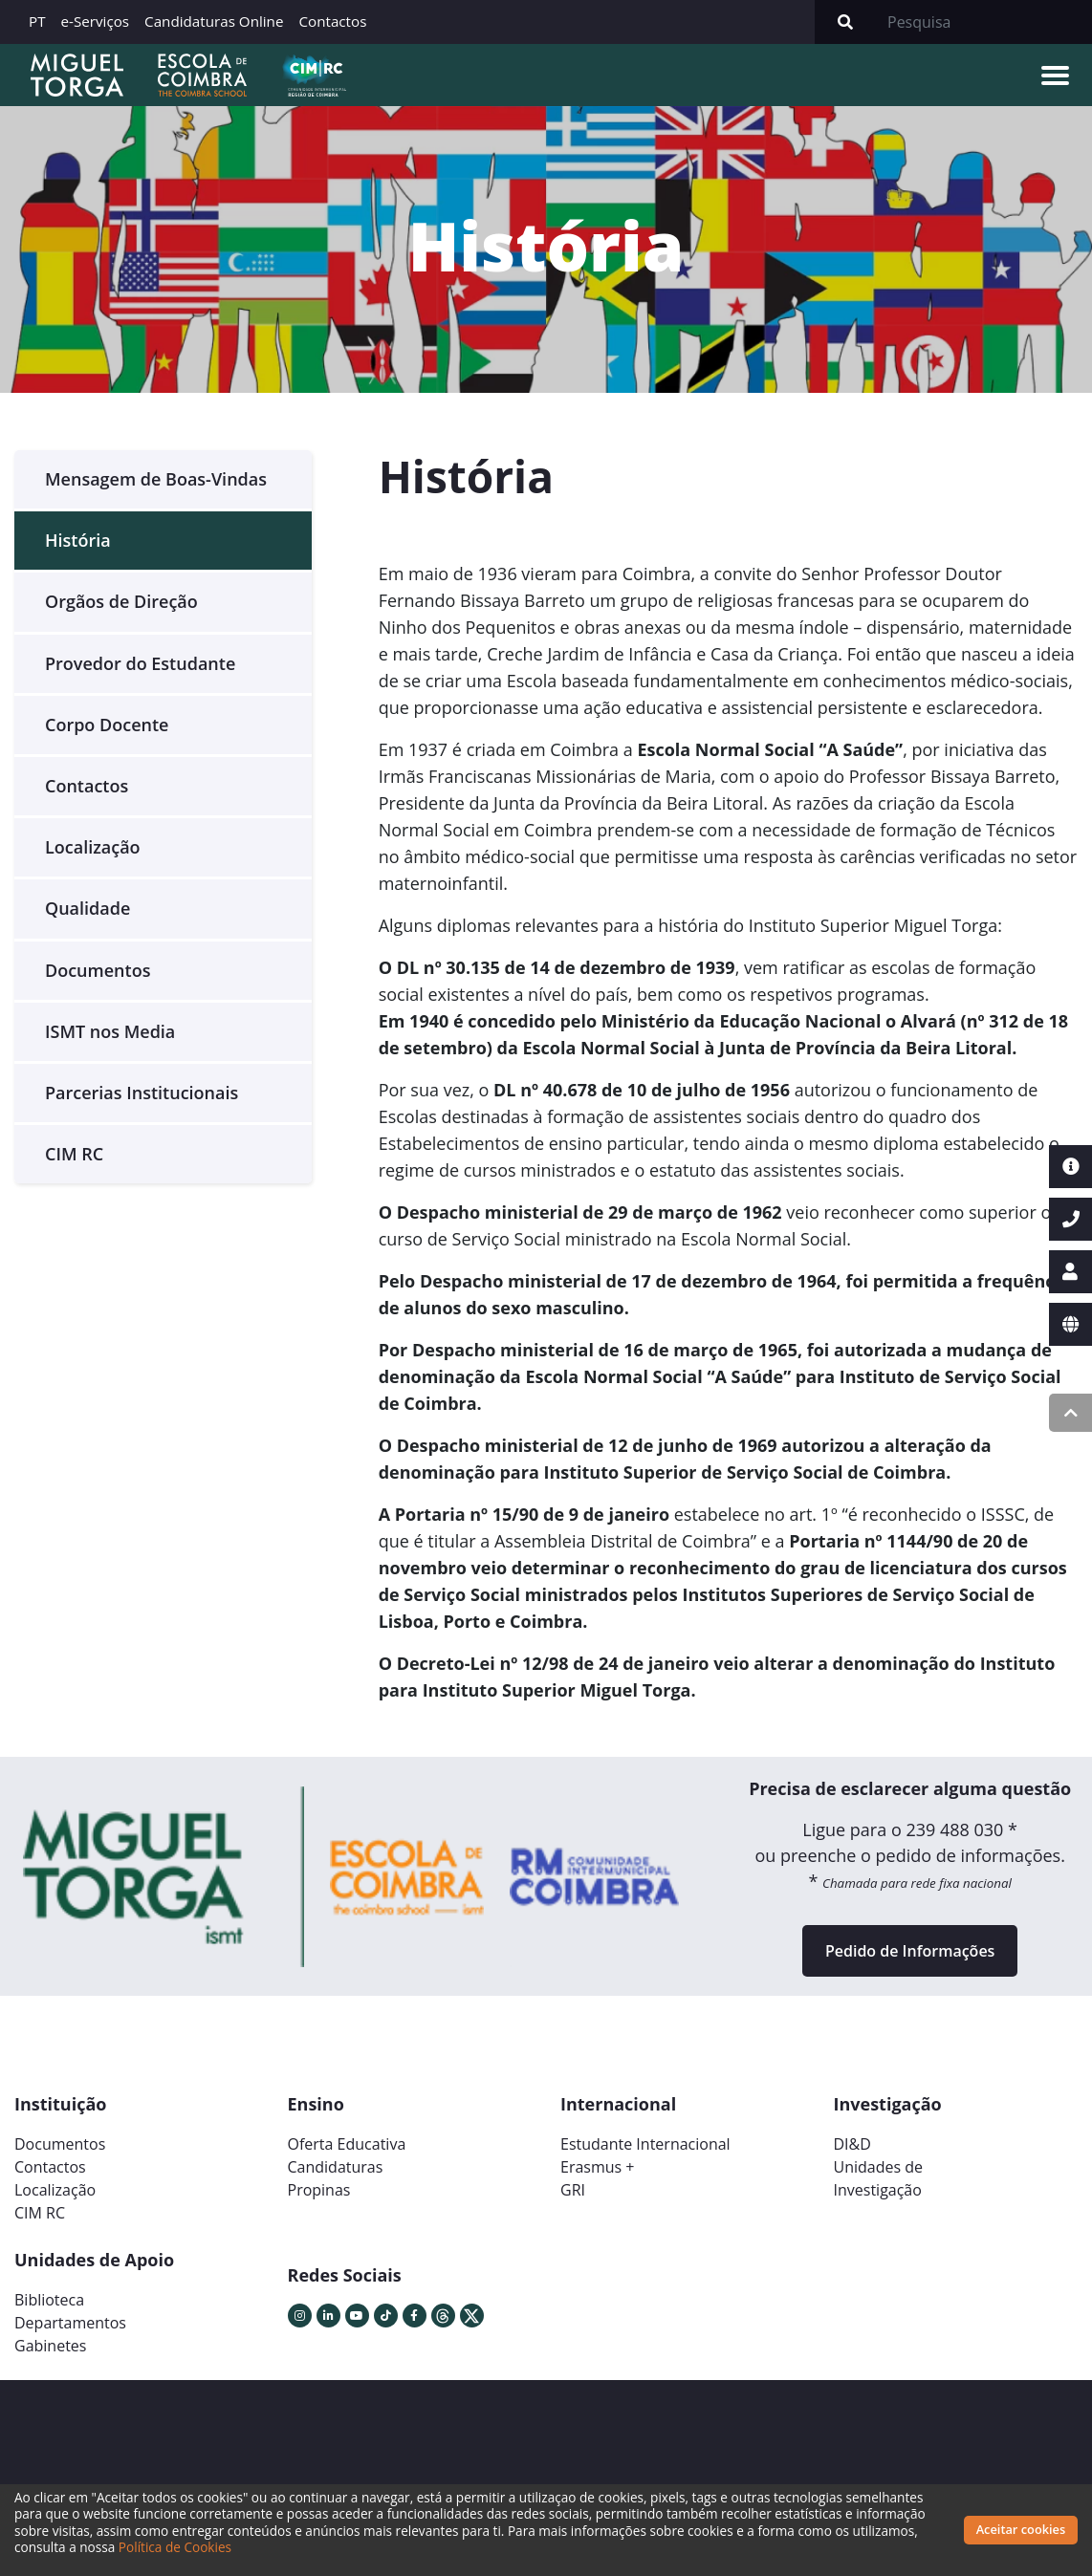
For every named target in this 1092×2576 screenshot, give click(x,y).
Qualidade (87, 908)
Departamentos (70, 2322)
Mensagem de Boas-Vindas (156, 478)
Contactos (332, 21)
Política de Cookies (175, 2547)
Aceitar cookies (1021, 2529)
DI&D (852, 2143)
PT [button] (37, 21)
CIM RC (74, 1153)
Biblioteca (49, 2299)
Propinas (319, 2189)
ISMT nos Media (110, 1031)
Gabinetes (50, 2345)
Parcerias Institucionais (141, 1092)
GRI (572, 2189)
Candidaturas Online (213, 21)
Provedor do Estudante (140, 663)
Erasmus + (597, 2166)
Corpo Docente (106, 724)
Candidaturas (335, 2166)
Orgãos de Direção (121, 601)
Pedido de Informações (909, 1950)
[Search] (984, 22)
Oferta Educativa (347, 2143)
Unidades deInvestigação (879, 2178)
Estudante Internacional (645, 2143)
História (78, 540)
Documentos (97, 970)
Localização (93, 846)
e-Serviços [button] (95, 21)
